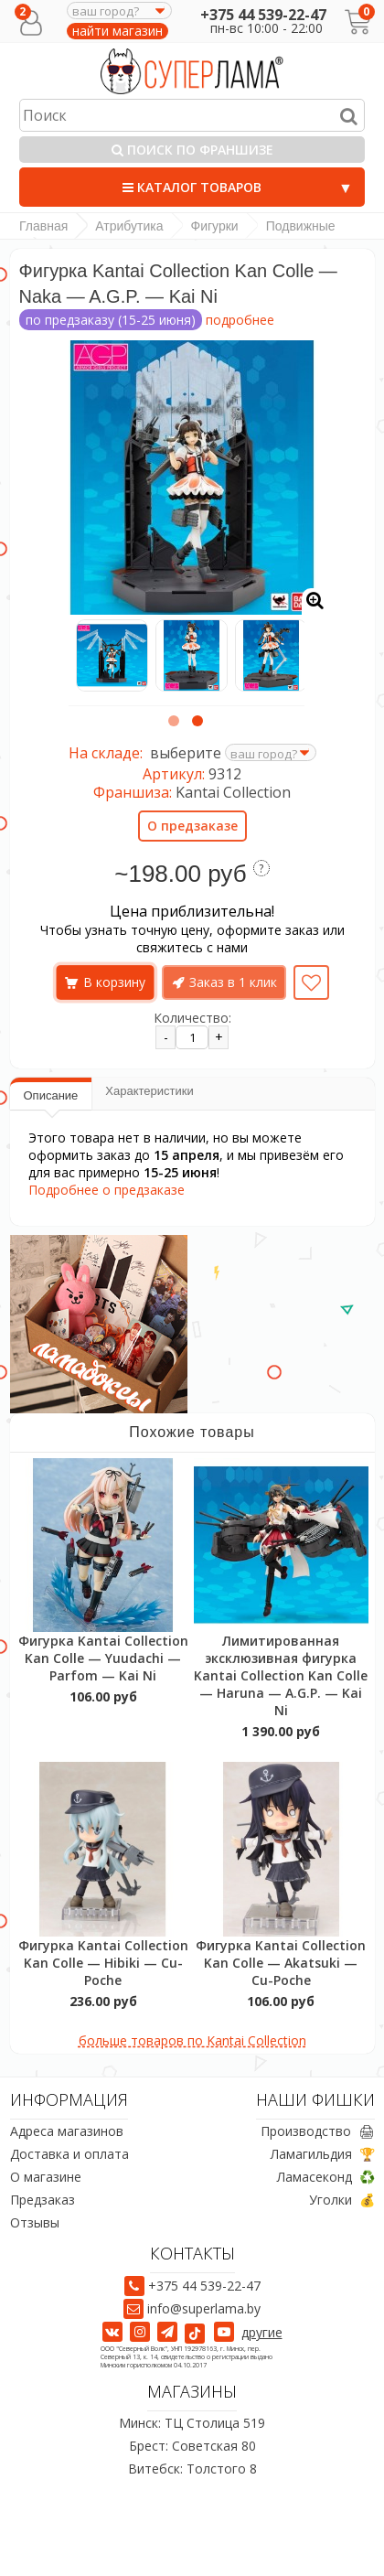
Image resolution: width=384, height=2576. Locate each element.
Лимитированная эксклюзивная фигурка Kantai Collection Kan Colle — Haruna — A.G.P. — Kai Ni (281, 1675)
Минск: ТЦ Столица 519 (192, 2422)
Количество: (192, 1017)
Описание (51, 1095)
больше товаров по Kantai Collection (192, 2040)
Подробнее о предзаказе (106, 1189)
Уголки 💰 (342, 2199)
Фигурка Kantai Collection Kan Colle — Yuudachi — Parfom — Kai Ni (103, 1658)
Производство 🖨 (318, 2131)
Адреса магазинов (66, 2131)
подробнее (240, 319)
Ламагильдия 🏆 (323, 2154)
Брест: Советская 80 (192, 2445)
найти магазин (117, 31)
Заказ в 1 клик (233, 982)
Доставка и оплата (69, 2154)
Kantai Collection (233, 792)
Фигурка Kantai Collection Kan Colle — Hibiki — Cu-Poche (103, 1963)
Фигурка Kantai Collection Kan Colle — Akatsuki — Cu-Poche (281, 1963)
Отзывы (34, 2222)
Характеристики (149, 1091)
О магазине (45, 2176)
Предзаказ (42, 2199)
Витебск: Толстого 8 (192, 2468)
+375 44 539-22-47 (263, 15)
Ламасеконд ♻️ (326, 2176)
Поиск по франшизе (192, 149)
